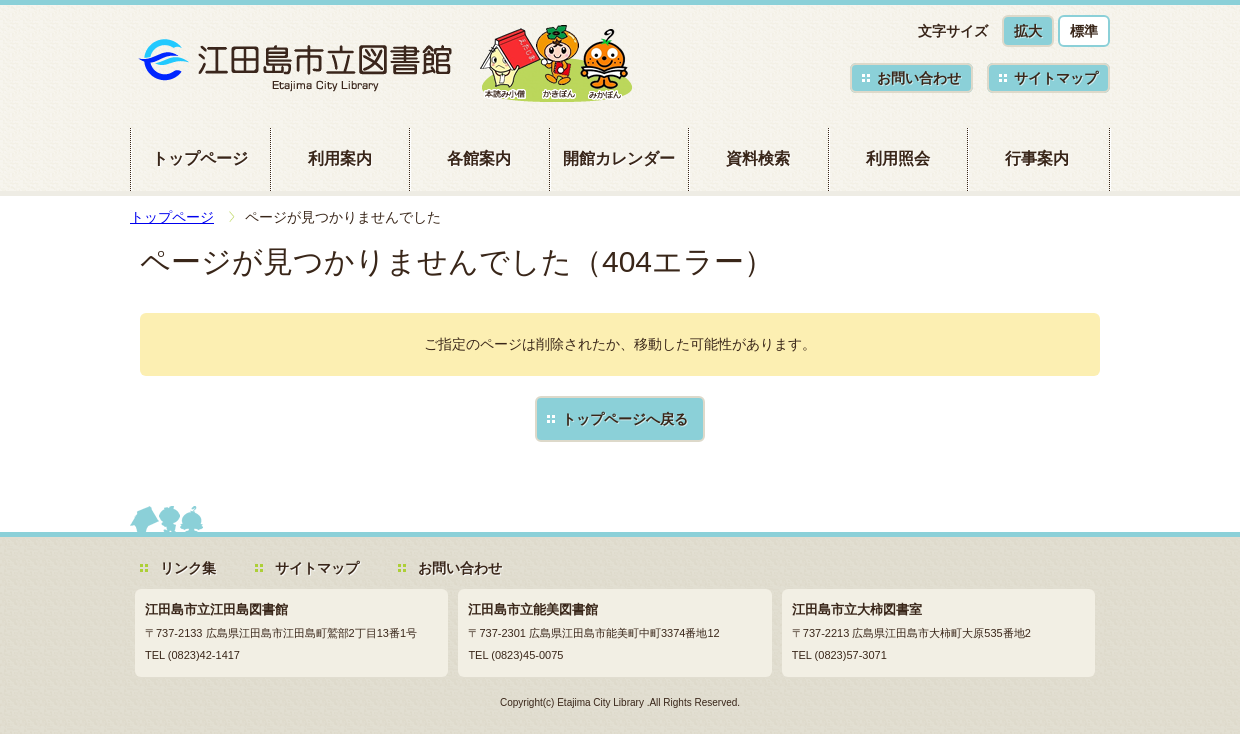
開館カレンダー (619, 158)
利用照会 (898, 158)
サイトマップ (1056, 78)
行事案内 (1037, 158)
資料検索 (758, 158)
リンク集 (188, 568)
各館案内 (479, 158)
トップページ (200, 158)
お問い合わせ (919, 78)
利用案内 (340, 158)
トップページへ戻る (625, 419)
